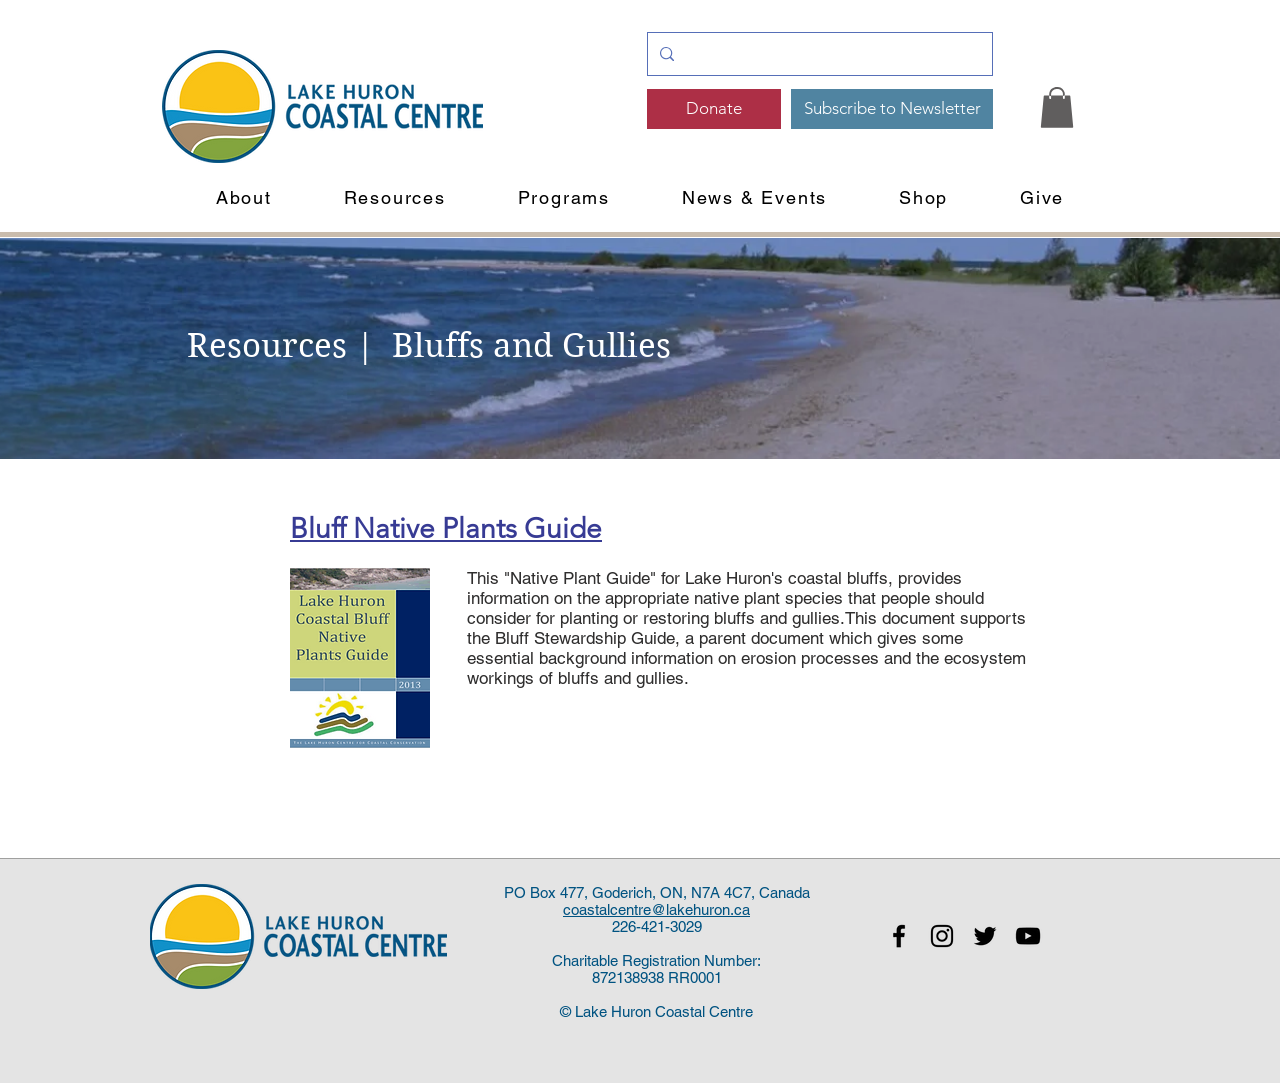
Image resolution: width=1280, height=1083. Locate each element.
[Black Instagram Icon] (942, 936)
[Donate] (714, 109)
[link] (1057, 107)
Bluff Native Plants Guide (446, 528)
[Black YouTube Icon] (1028, 936)
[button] (244, 197)
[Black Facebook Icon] (899, 936)
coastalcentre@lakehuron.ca (656, 909)
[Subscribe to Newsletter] (892, 109)
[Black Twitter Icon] (985, 936)
